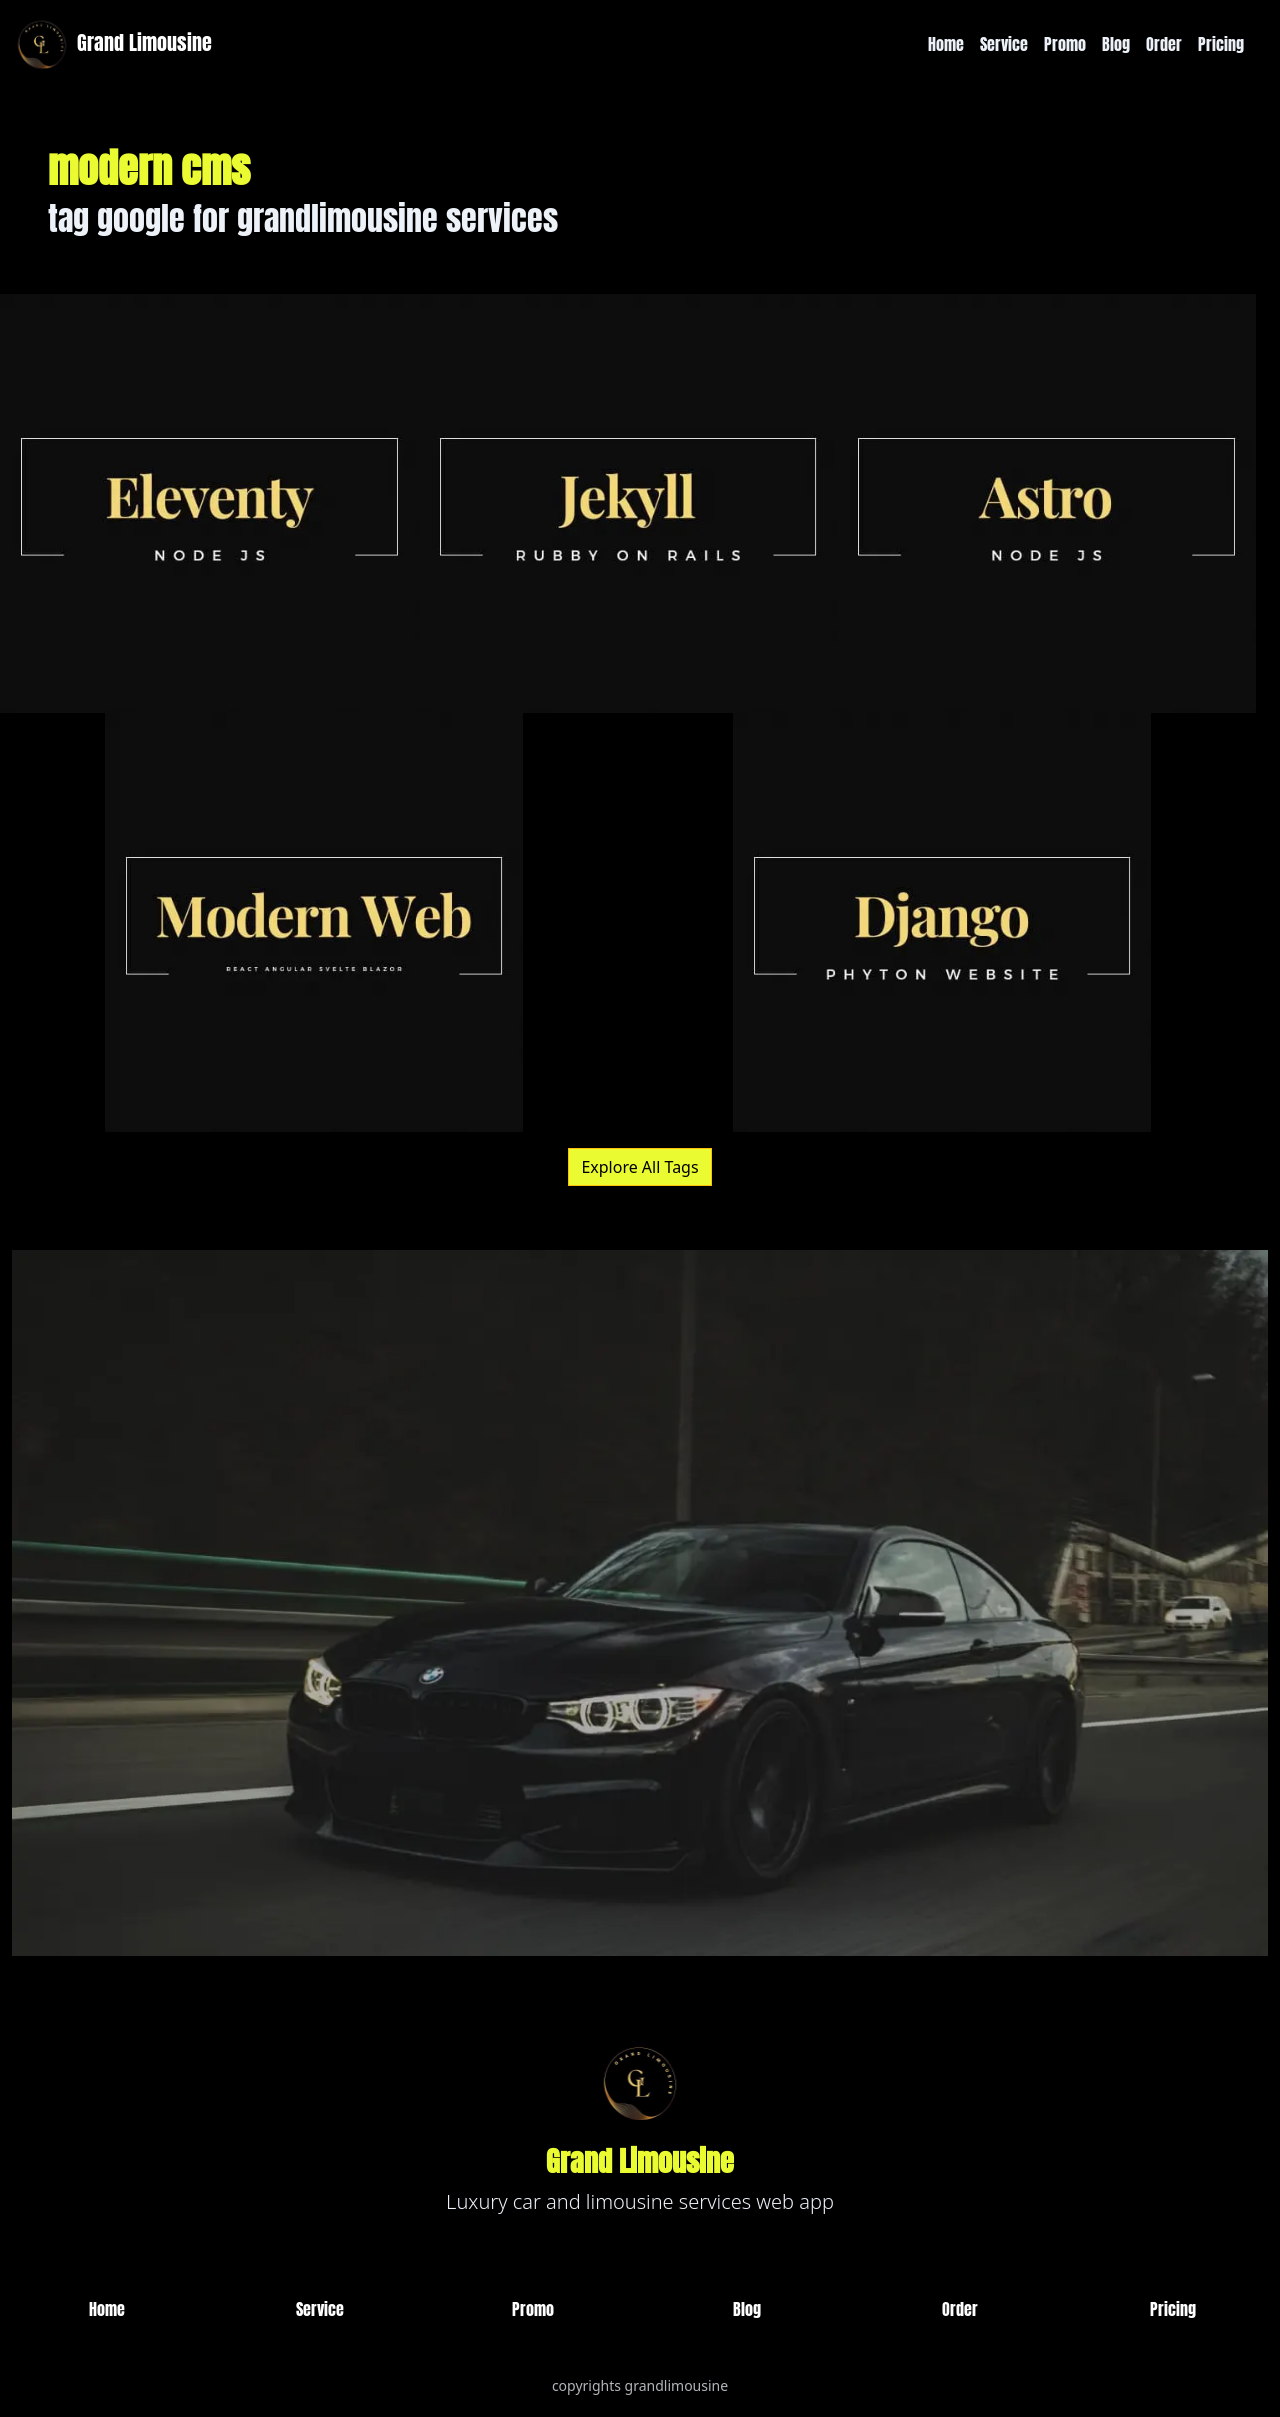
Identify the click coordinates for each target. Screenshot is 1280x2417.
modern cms (149, 168)
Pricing (1221, 44)
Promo (1065, 44)
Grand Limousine (112, 44)
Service (1004, 44)
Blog (1116, 44)
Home (946, 44)
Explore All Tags (639, 1167)
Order (1164, 44)
